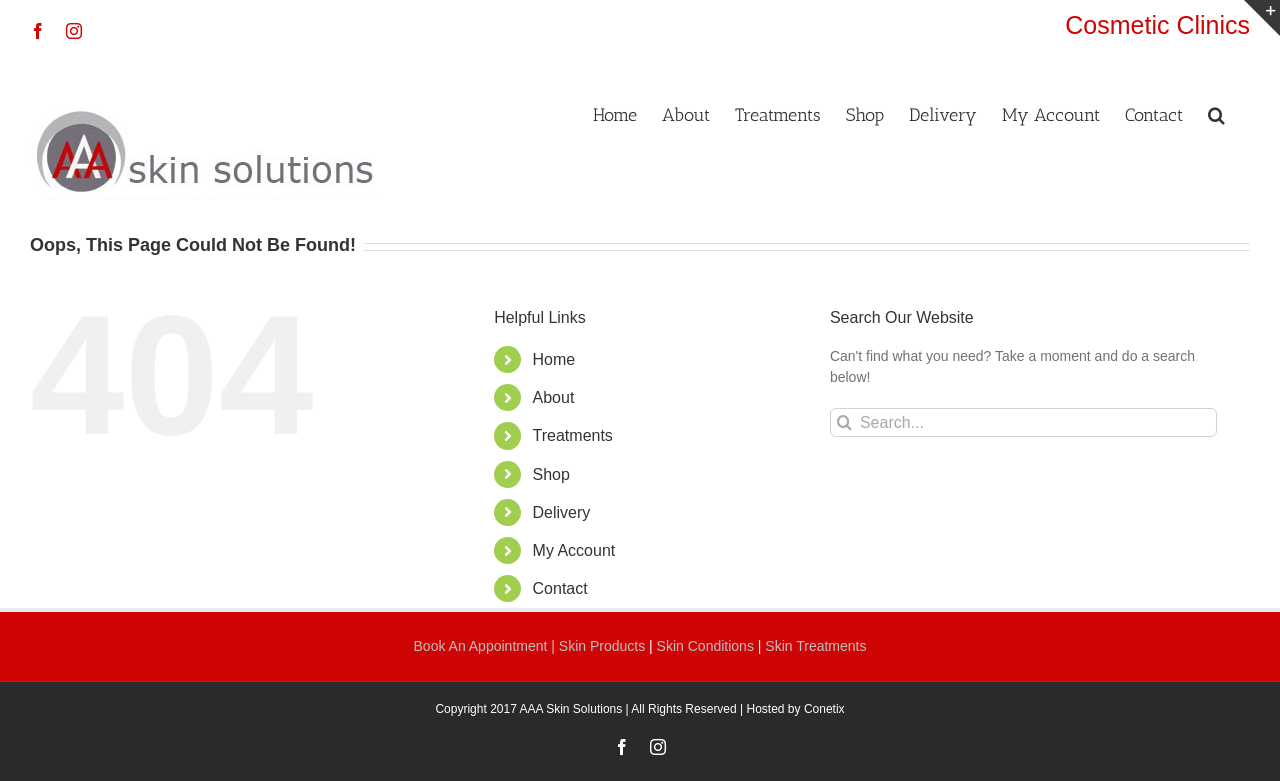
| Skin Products (598, 646)
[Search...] (1023, 422)
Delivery (562, 512)
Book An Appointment (483, 646)
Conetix (824, 709)
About (554, 397)
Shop (551, 474)
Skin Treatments (815, 646)
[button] (1216, 113)
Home (554, 359)
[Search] (844, 422)
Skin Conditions (707, 646)
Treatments (573, 435)
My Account (574, 550)
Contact (560, 588)
